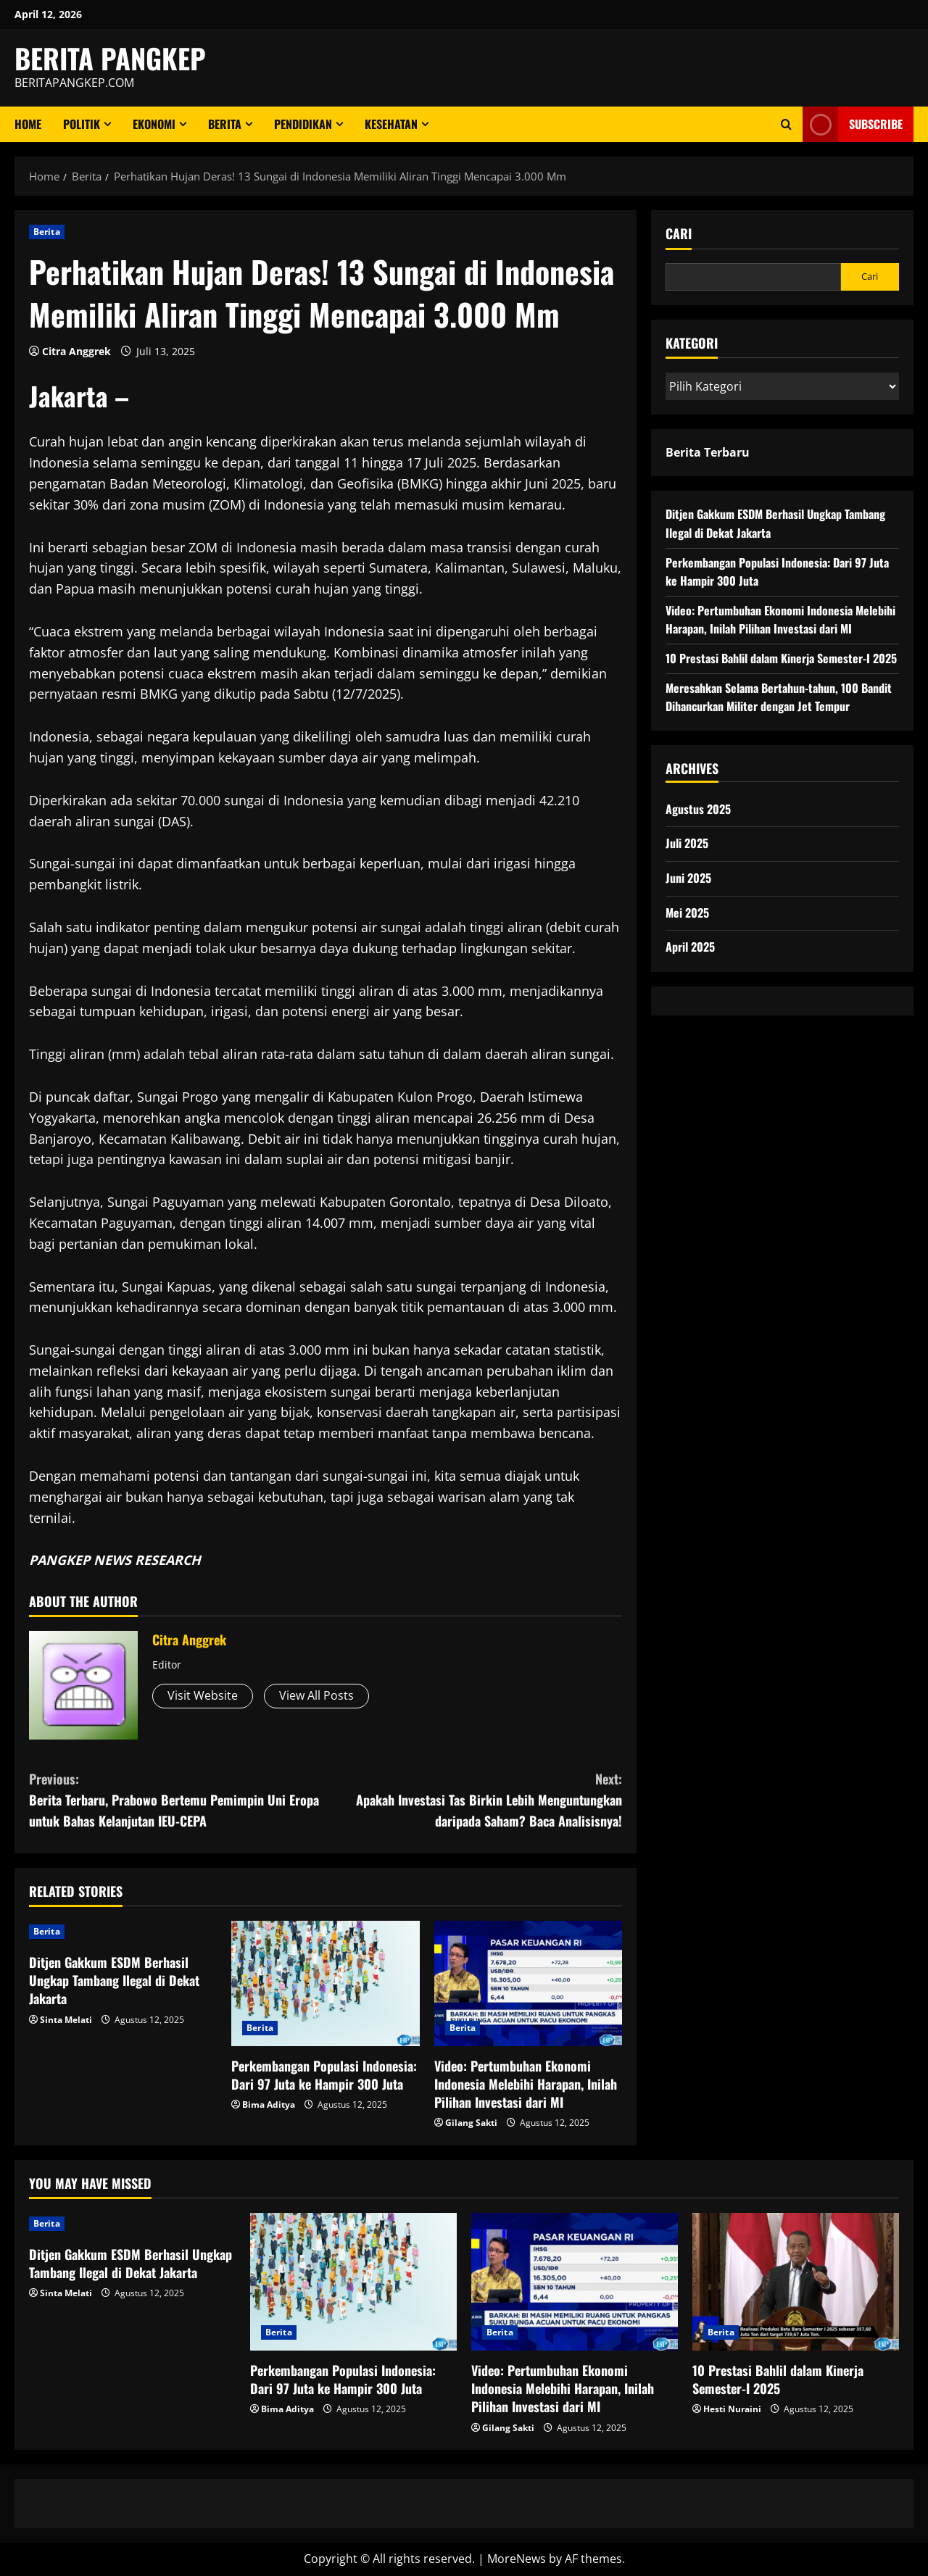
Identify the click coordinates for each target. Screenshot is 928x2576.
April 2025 (690, 946)
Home (27, 124)
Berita (224, 124)
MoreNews (516, 2559)
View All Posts (316, 1695)
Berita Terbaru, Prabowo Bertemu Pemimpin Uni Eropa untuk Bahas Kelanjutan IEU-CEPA (177, 1799)
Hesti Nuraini (732, 2409)
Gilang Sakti (471, 2122)
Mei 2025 (687, 912)
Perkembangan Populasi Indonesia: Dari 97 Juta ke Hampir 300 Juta (324, 2074)
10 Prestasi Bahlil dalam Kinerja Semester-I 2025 (781, 658)
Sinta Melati (66, 2020)
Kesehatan (391, 124)
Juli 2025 (687, 843)
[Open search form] (786, 124)
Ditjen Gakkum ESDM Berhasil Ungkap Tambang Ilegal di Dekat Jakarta (114, 1980)
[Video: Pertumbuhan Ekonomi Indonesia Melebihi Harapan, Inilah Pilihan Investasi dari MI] (528, 1983)
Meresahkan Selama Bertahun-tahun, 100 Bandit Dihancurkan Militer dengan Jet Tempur (779, 697)
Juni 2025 (688, 877)
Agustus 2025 (698, 809)
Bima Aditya (268, 2104)
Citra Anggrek (76, 351)
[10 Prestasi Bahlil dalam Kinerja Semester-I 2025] (795, 2282)
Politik (81, 124)
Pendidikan (303, 124)
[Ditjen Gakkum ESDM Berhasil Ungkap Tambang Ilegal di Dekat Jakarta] (123, 1932)
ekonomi (154, 124)
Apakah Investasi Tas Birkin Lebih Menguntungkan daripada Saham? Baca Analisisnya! (474, 1799)
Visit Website (202, 1695)
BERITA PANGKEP (110, 58)
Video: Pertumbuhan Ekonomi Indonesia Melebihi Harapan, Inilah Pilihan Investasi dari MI (525, 2083)
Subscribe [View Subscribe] (853, 124)
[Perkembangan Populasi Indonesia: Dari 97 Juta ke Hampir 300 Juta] (325, 1983)
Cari (679, 234)
